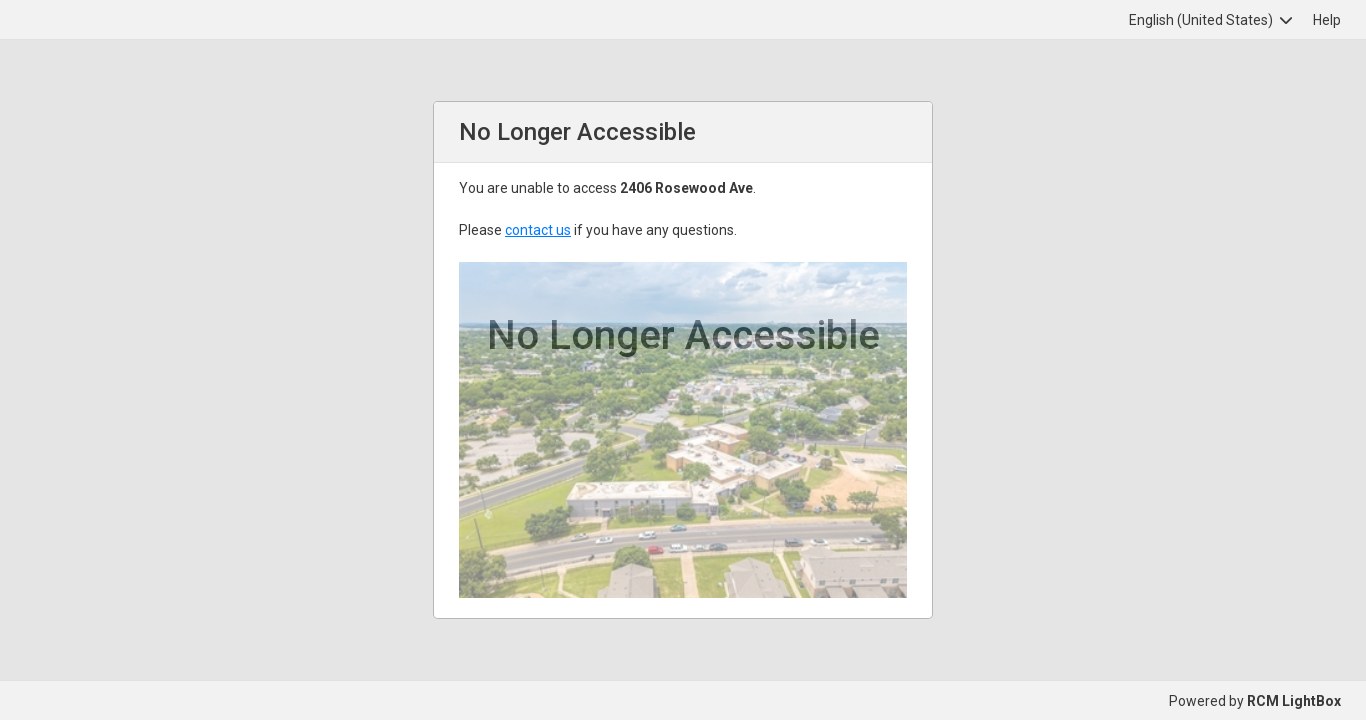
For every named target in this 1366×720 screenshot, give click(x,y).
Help (1327, 20)
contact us (538, 230)
